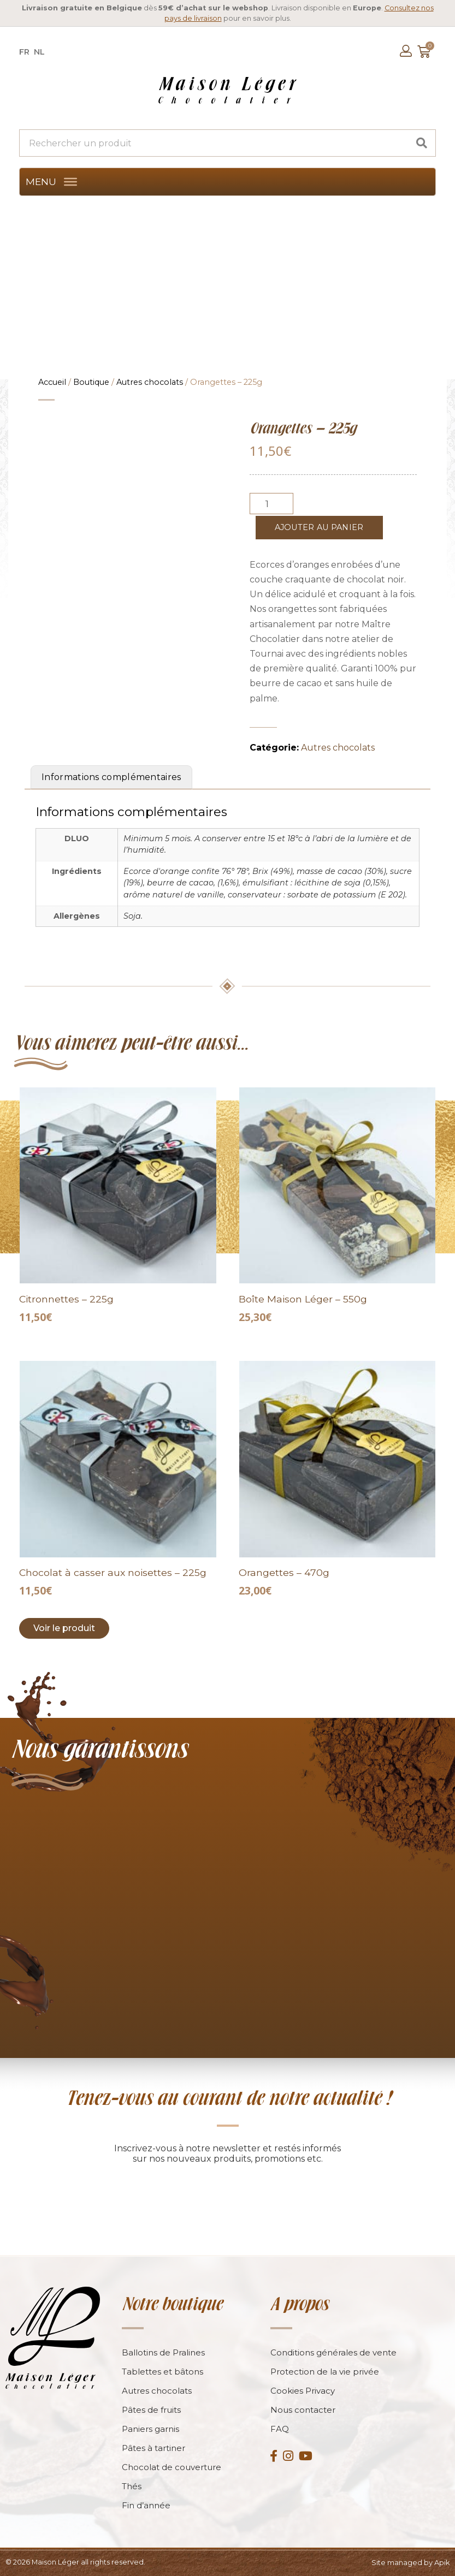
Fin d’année (146, 2505)
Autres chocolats (149, 382)
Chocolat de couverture (171, 2467)
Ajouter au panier (319, 527)
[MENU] (70, 182)
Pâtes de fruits (151, 2410)
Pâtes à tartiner (153, 2448)
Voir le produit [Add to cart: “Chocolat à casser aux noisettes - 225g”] (64, 1628)
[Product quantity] (271, 503)
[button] (41, 181)
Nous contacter (302, 2410)
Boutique (91, 382)
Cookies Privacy (302, 2391)
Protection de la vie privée (324, 2371)
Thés (131, 2486)
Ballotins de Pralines (163, 2352)
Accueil (52, 382)
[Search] (421, 143)
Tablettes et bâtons (162, 2371)
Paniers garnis (150, 2429)
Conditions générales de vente (333, 2352)
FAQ (279, 2429)
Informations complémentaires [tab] (111, 777)
